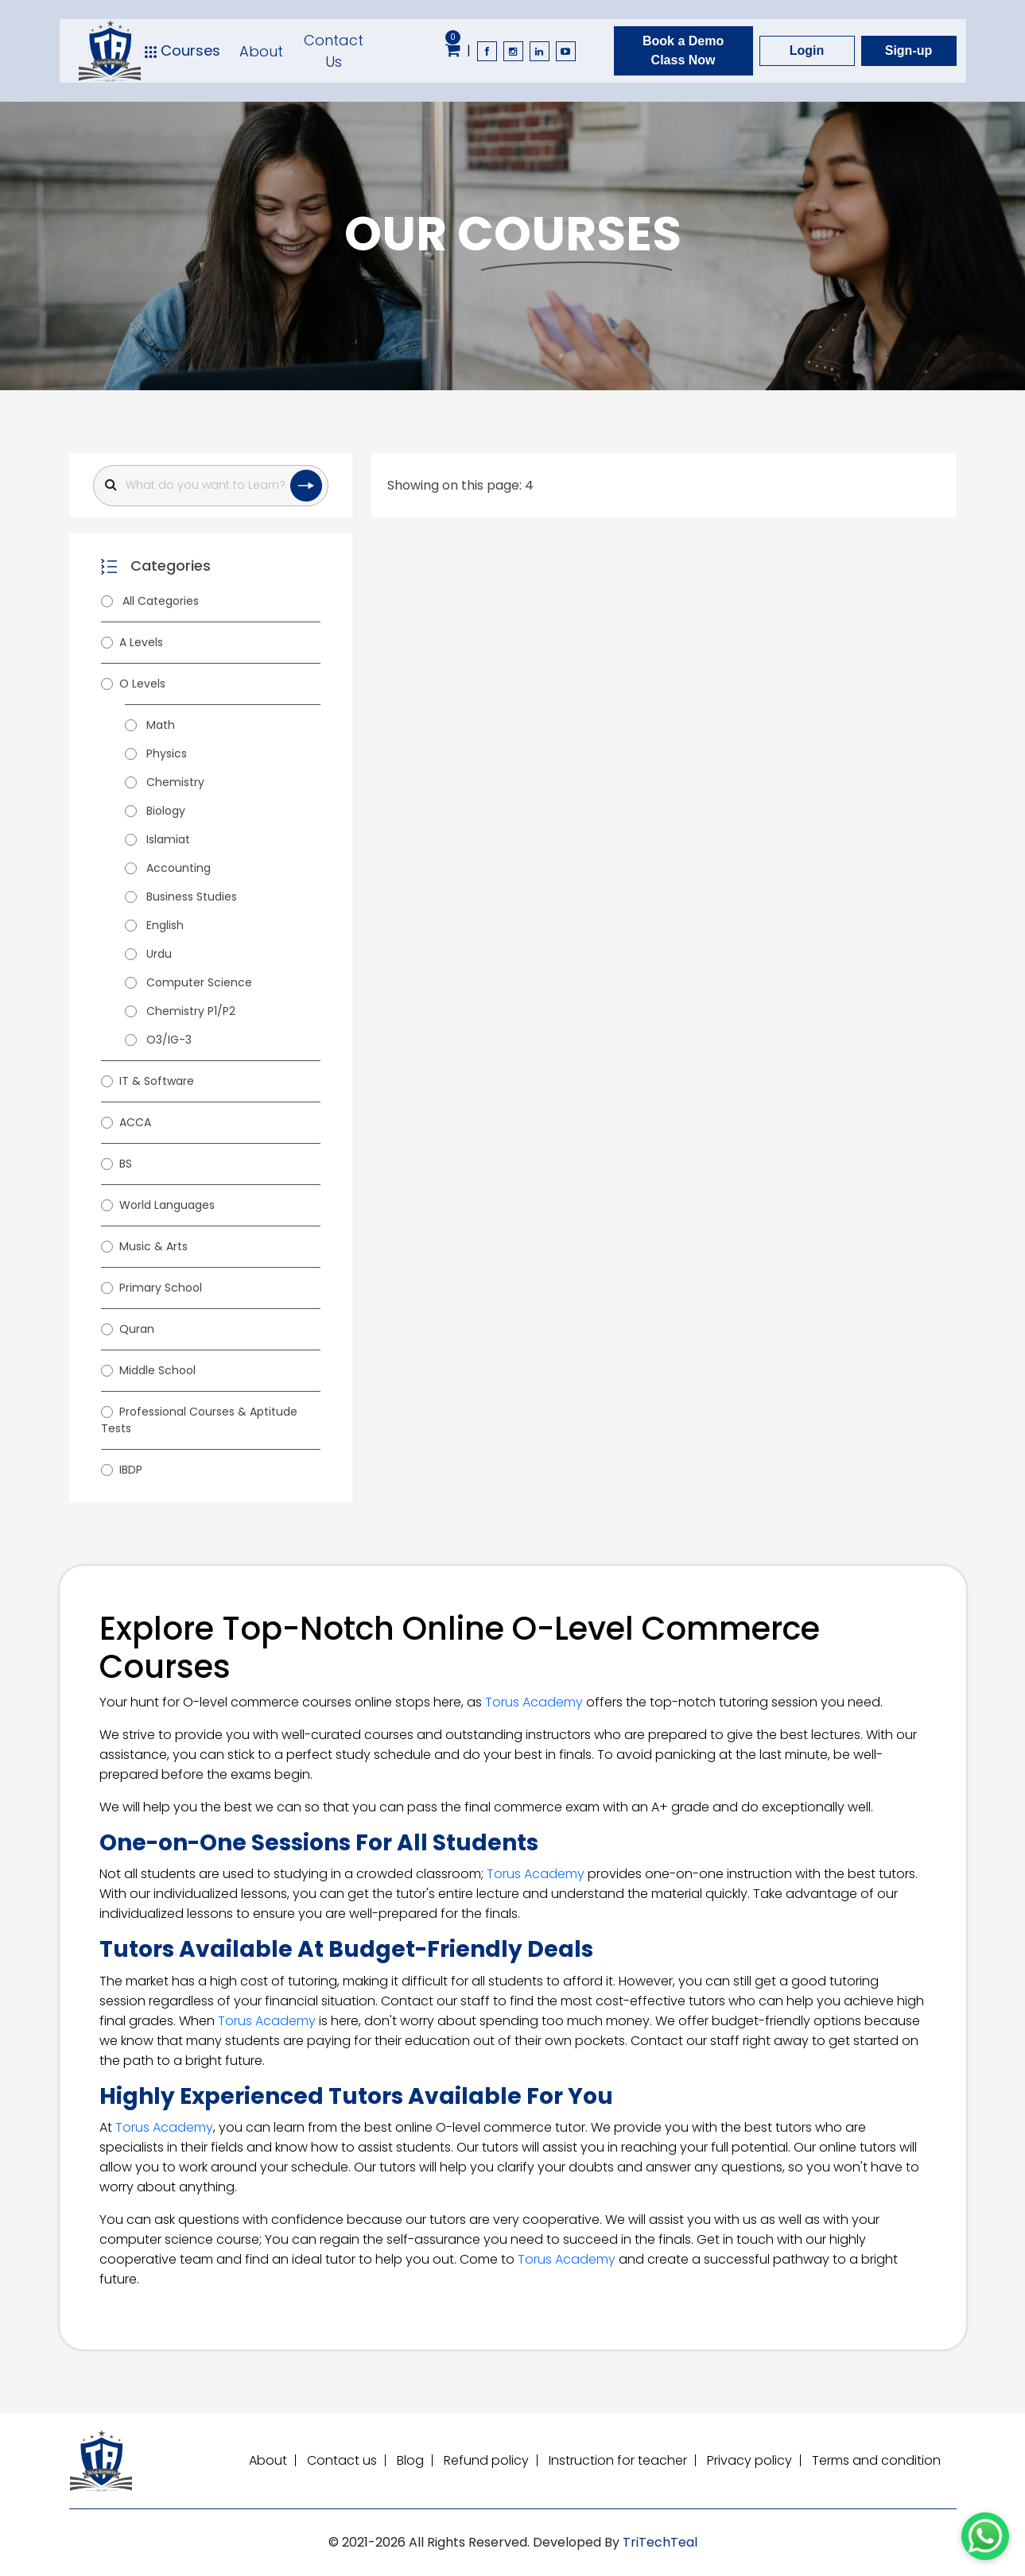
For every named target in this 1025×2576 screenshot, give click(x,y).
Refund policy (486, 2460)
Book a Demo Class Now (683, 50)
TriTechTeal (660, 2542)
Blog (410, 2460)
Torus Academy (534, 1702)
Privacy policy (749, 2460)
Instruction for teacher (618, 2460)
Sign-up (909, 50)
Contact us (342, 2460)
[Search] (210, 485)
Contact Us (333, 51)
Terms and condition (876, 2460)
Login (807, 50)
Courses (182, 50)
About (261, 51)
